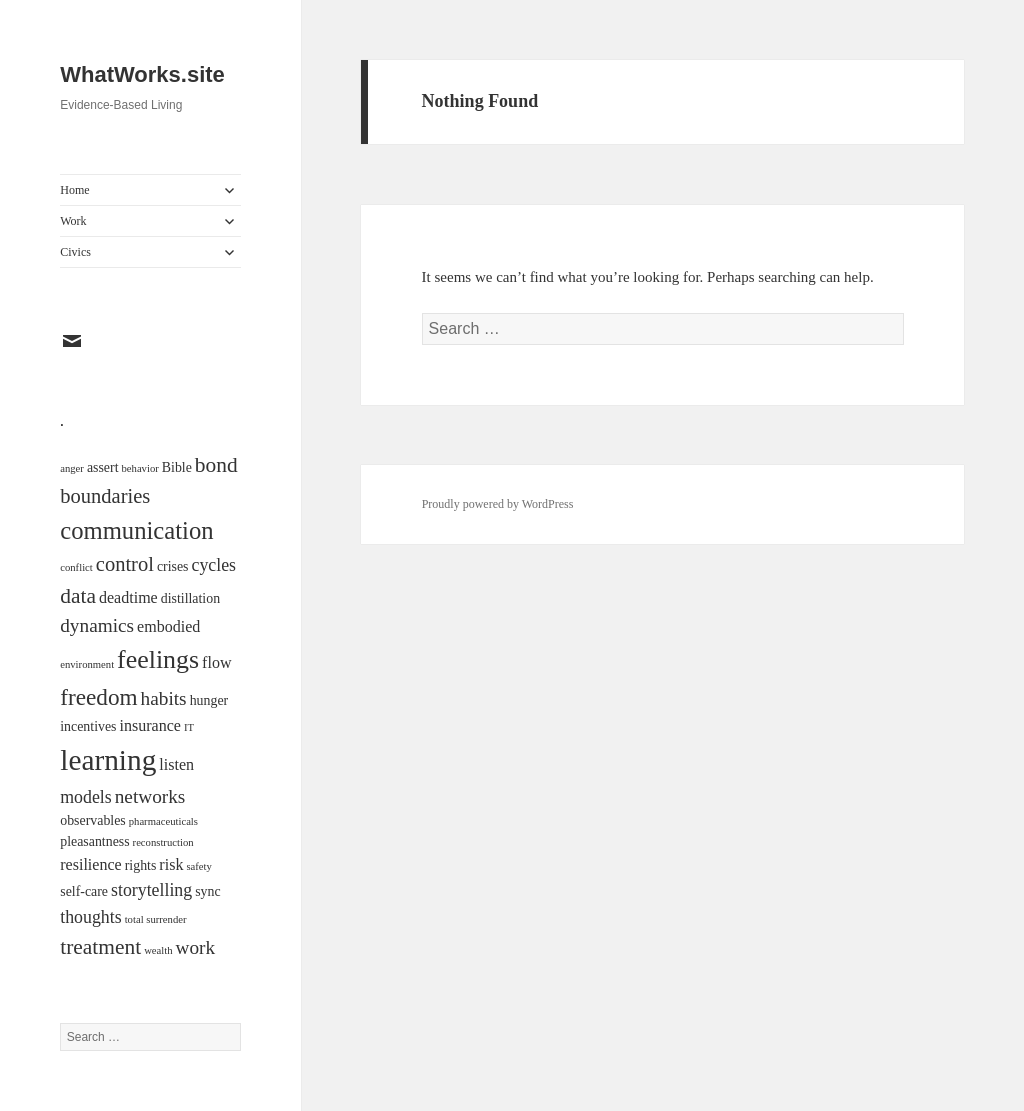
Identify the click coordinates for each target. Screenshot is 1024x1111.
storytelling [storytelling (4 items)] (151, 890)
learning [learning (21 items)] (108, 760)
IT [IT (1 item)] (189, 727)
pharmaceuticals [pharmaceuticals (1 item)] (163, 821)
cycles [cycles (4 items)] (214, 565)
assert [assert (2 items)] (103, 467)
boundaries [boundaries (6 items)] (105, 496)
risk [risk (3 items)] (171, 864)
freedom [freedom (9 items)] (98, 697)
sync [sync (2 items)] (207, 891)
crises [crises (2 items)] (173, 566)
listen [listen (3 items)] (176, 764)
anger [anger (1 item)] (72, 468)
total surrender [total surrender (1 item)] (156, 919)
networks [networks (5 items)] (150, 796)
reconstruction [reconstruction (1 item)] (163, 842)
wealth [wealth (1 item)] (158, 950)
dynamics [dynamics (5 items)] (97, 625)
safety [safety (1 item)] (198, 866)
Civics (75, 252)
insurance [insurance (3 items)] (150, 725)
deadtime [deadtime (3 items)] (128, 597)
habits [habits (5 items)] (164, 698)
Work (73, 221)
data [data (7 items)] (78, 596)
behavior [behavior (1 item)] (140, 468)
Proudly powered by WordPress (498, 504)
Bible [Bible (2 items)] (177, 467)
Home (74, 190)
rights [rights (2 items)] (141, 865)
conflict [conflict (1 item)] (76, 567)
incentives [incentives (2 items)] (88, 726)
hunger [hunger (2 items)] (209, 700)
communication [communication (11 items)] (136, 530)
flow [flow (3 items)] (216, 662)
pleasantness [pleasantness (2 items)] (94, 841)
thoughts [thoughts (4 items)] (90, 917)
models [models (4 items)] (86, 797)
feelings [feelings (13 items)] (158, 659)
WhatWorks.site (142, 74)
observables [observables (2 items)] (93, 820)
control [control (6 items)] (125, 564)
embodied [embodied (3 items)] (168, 626)
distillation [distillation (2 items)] (190, 598)
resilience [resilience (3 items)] (90, 864)
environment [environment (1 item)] (87, 664)
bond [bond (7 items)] (216, 465)
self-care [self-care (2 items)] (84, 891)
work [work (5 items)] (196, 947)
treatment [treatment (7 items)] (100, 947)
